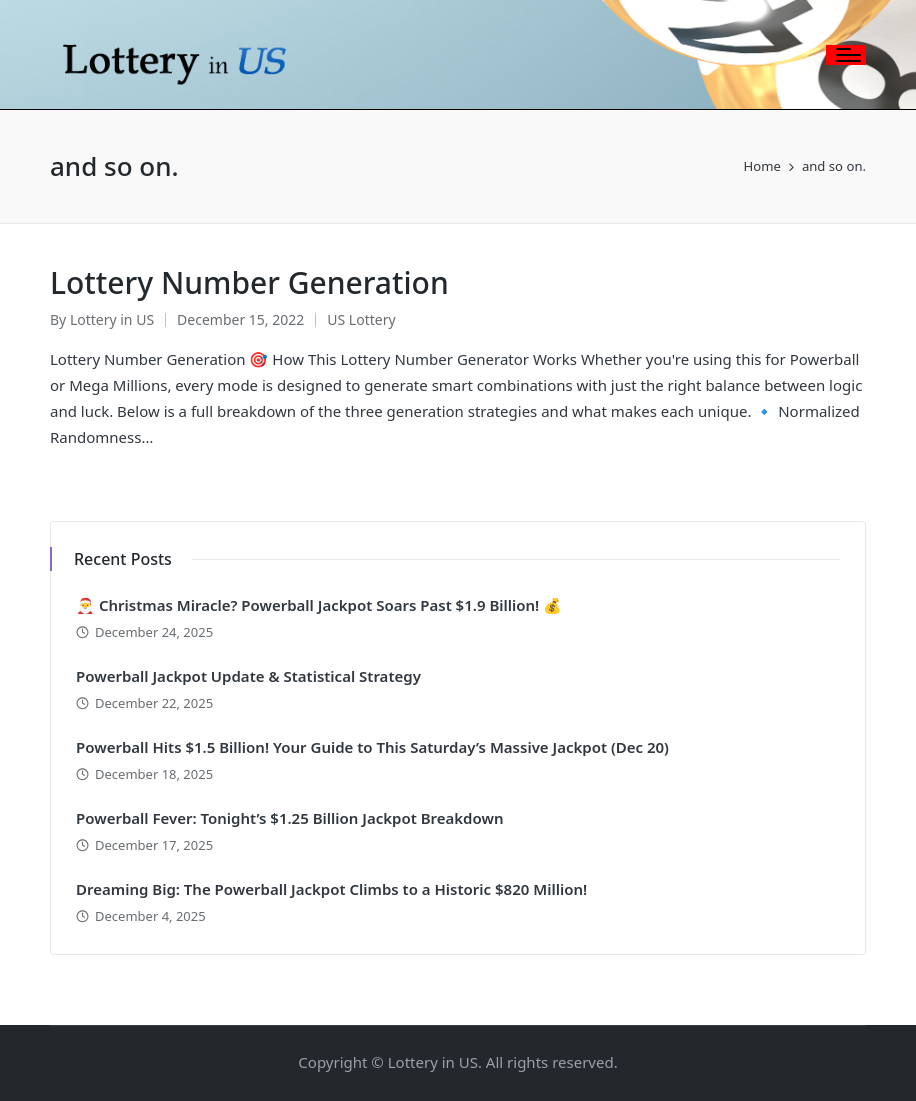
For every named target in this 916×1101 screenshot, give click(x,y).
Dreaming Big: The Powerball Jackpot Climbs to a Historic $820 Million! (331, 889)
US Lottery (361, 319)
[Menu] (846, 55)
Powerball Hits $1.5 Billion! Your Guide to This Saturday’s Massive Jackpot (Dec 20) (372, 747)
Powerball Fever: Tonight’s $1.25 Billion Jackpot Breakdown (290, 818)
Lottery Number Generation (249, 282)
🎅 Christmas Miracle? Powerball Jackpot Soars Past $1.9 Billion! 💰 (319, 605)
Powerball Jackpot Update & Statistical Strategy (248, 676)
